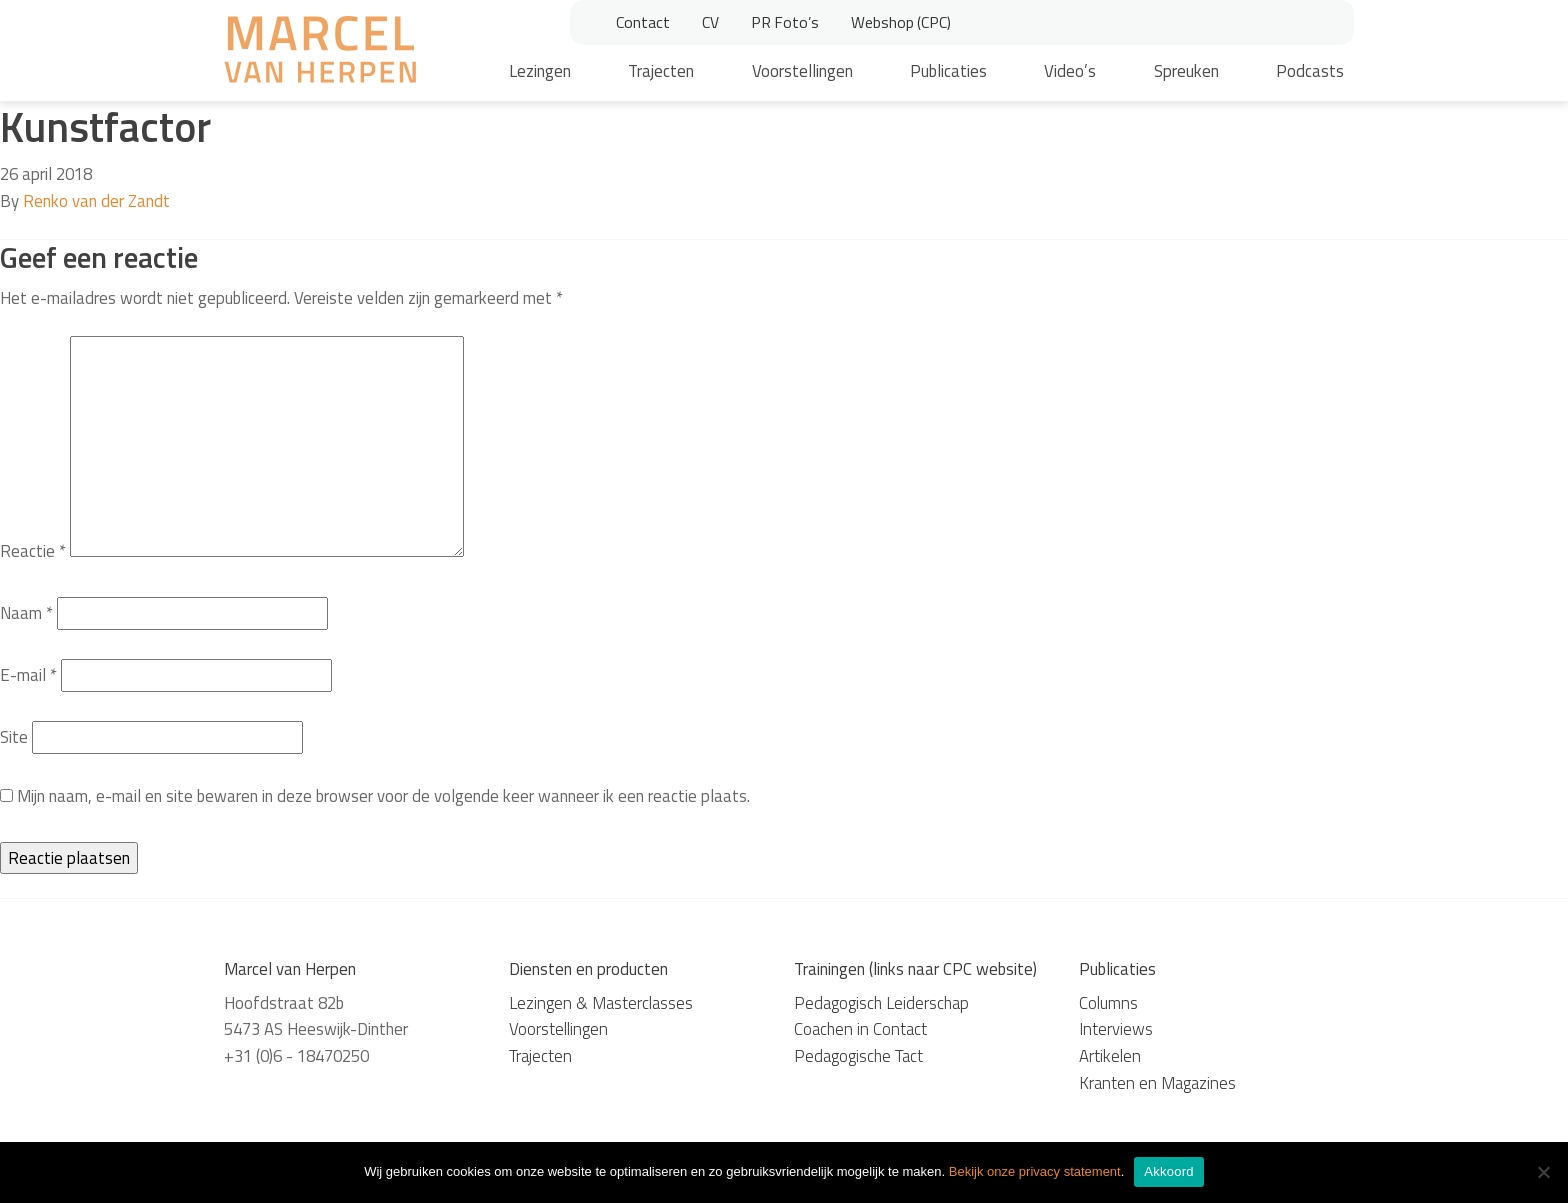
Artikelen (1110, 1056)
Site (14, 737)
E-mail (28, 675)
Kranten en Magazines (1157, 1083)
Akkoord (1168, 1171)
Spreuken (1186, 71)
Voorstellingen (802, 71)
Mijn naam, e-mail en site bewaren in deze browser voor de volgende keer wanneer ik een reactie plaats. (383, 796)
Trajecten (661, 71)
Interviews (1116, 1029)
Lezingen (540, 71)
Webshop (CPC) (901, 22)
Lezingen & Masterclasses (601, 1003)
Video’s (1070, 71)
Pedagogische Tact (858, 1056)
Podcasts (1310, 71)
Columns (1108, 1003)
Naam (26, 613)
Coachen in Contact (860, 1029)
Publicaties (948, 71)
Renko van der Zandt (96, 201)
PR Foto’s (785, 22)
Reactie (33, 551)
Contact (643, 22)
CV (710, 22)
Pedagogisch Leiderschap (881, 1003)
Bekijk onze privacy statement (1035, 1171)
